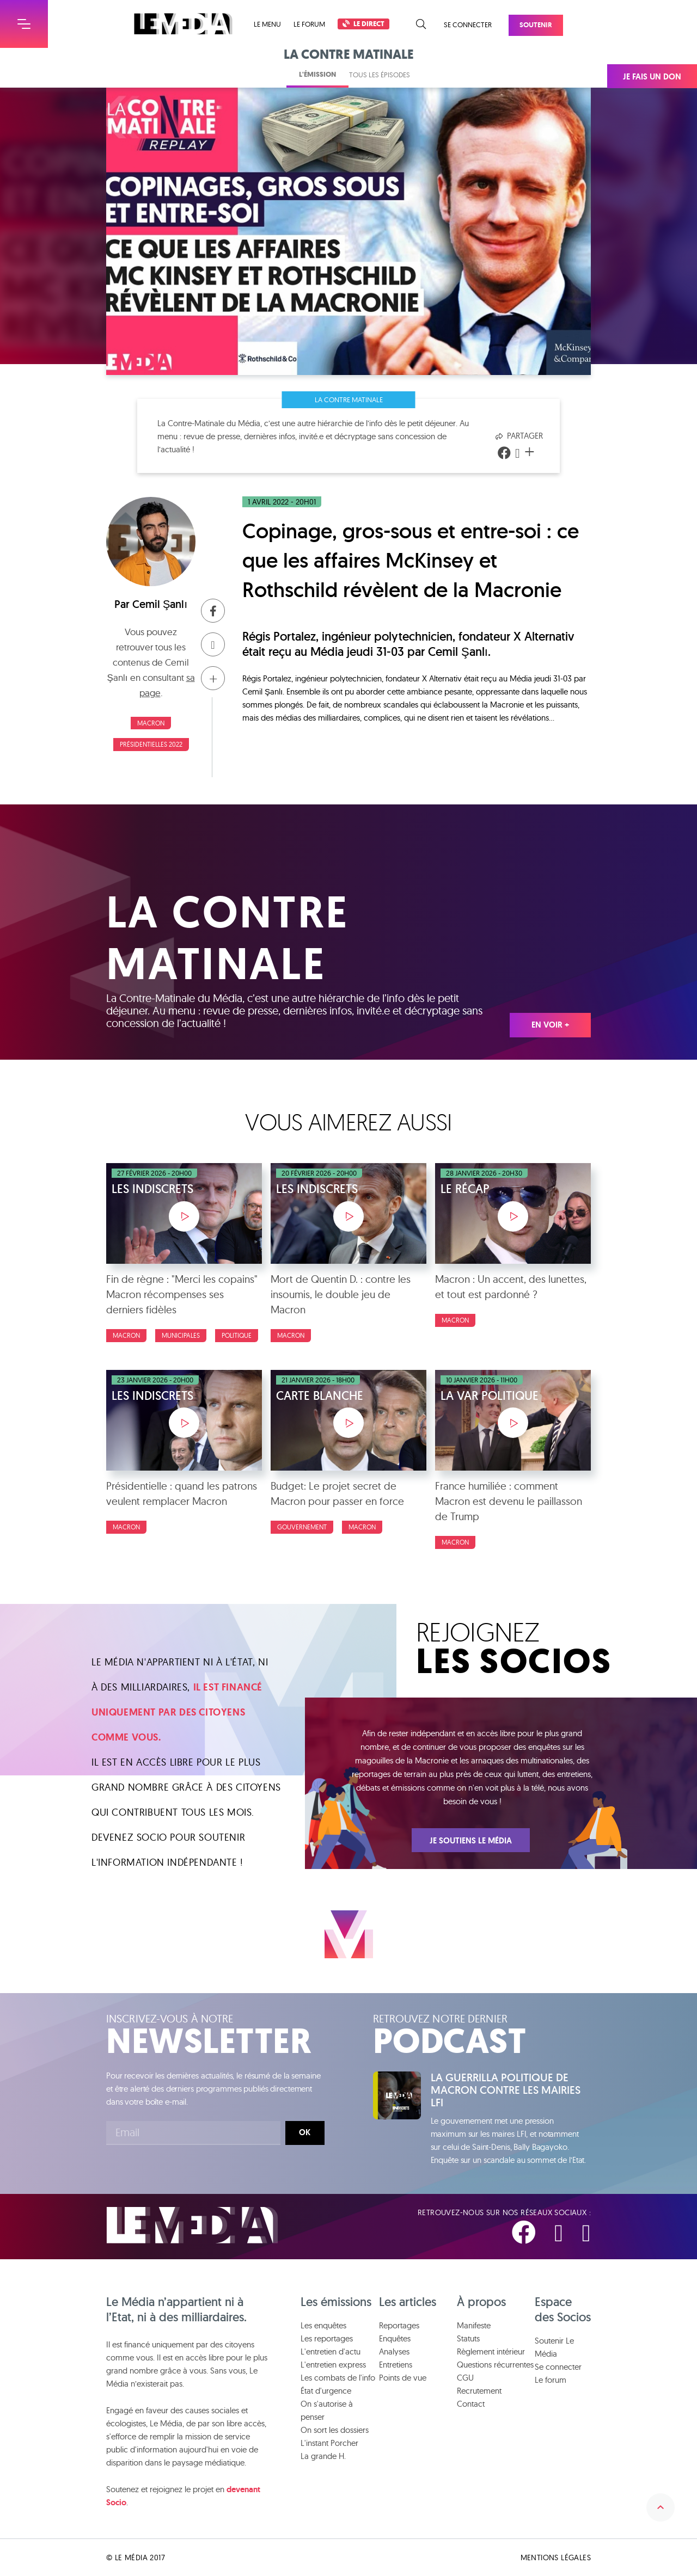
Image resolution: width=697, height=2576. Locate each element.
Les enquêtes (323, 2325)
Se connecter (468, 24)
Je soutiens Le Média (471, 1840)
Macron (150, 723)
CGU (465, 2377)
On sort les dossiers (335, 2430)
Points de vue (402, 2377)
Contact (471, 2404)
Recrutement (479, 2391)
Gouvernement (302, 1527)
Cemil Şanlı (159, 604)
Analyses (394, 2351)
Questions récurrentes (495, 2364)
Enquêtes (395, 2338)
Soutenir (535, 24)
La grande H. (323, 2456)
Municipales (181, 1335)
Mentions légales (556, 2557)
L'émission (317, 74)
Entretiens (395, 2364)
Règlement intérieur (491, 2351)
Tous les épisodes (379, 74)
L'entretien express (333, 2364)
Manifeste (474, 2325)
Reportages (399, 2325)
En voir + (550, 1024)
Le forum (309, 24)
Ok (304, 2132)
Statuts (468, 2338)
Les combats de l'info (338, 2377)
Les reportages (327, 2338)
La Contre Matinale (349, 399)
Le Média (192, 2225)
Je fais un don (652, 76)
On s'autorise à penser (327, 2410)
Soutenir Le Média (554, 2347)
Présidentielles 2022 (151, 744)
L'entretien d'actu (330, 2351)
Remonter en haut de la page (660, 2507)
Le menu (267, 24)
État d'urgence (326, 2391)
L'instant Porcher (329, 2443)
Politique (237, 1335)
